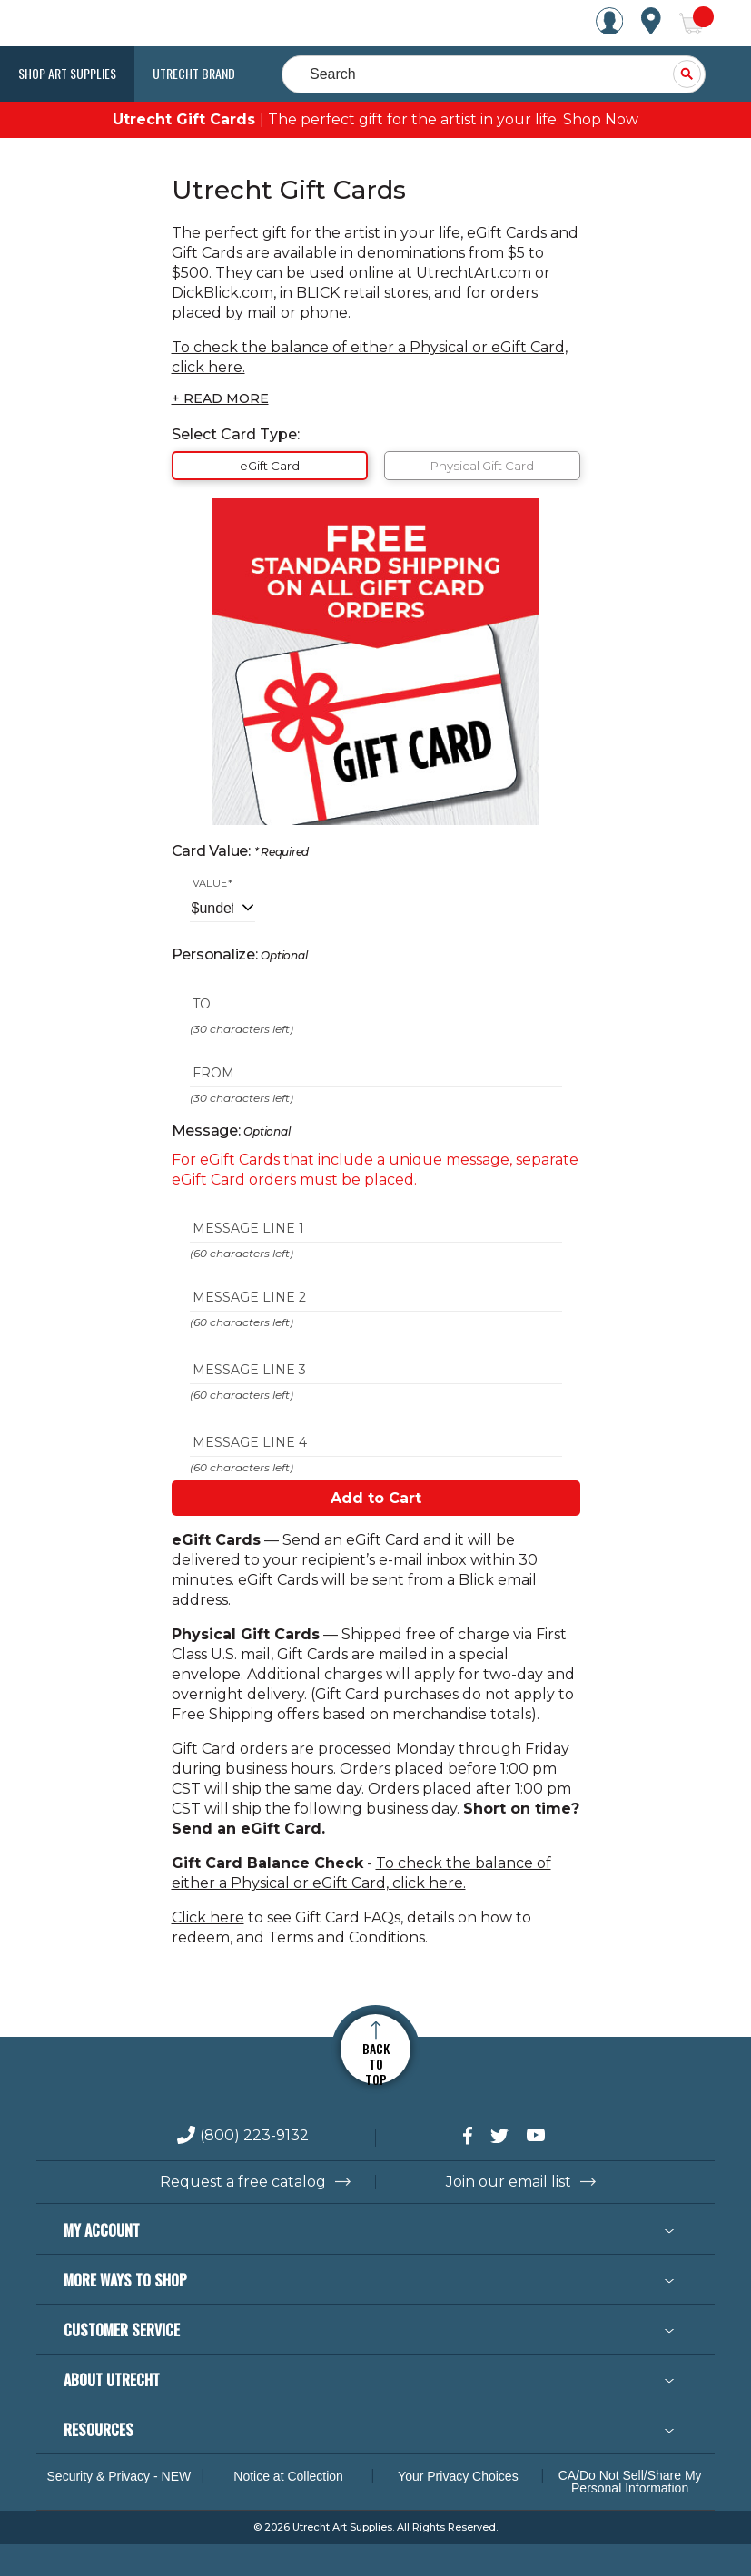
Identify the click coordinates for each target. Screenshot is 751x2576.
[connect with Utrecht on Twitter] (513, 2073)
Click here (204, 1855)
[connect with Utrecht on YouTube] (549, 2073)
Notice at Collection (289, 2414)
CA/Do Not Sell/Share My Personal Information (630, 2420)
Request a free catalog (243, 2120)
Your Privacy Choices (459, 2414)
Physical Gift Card (481, 445)
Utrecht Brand (194, 73)
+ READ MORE (216, 378)
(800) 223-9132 (253, 2074)
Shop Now (572, 119)
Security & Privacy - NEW (119, 2414)
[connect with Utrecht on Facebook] (476, 2073)
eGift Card (269, 445)
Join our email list (508, 2120)
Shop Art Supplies (67, 73)
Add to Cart (375, 1476)
